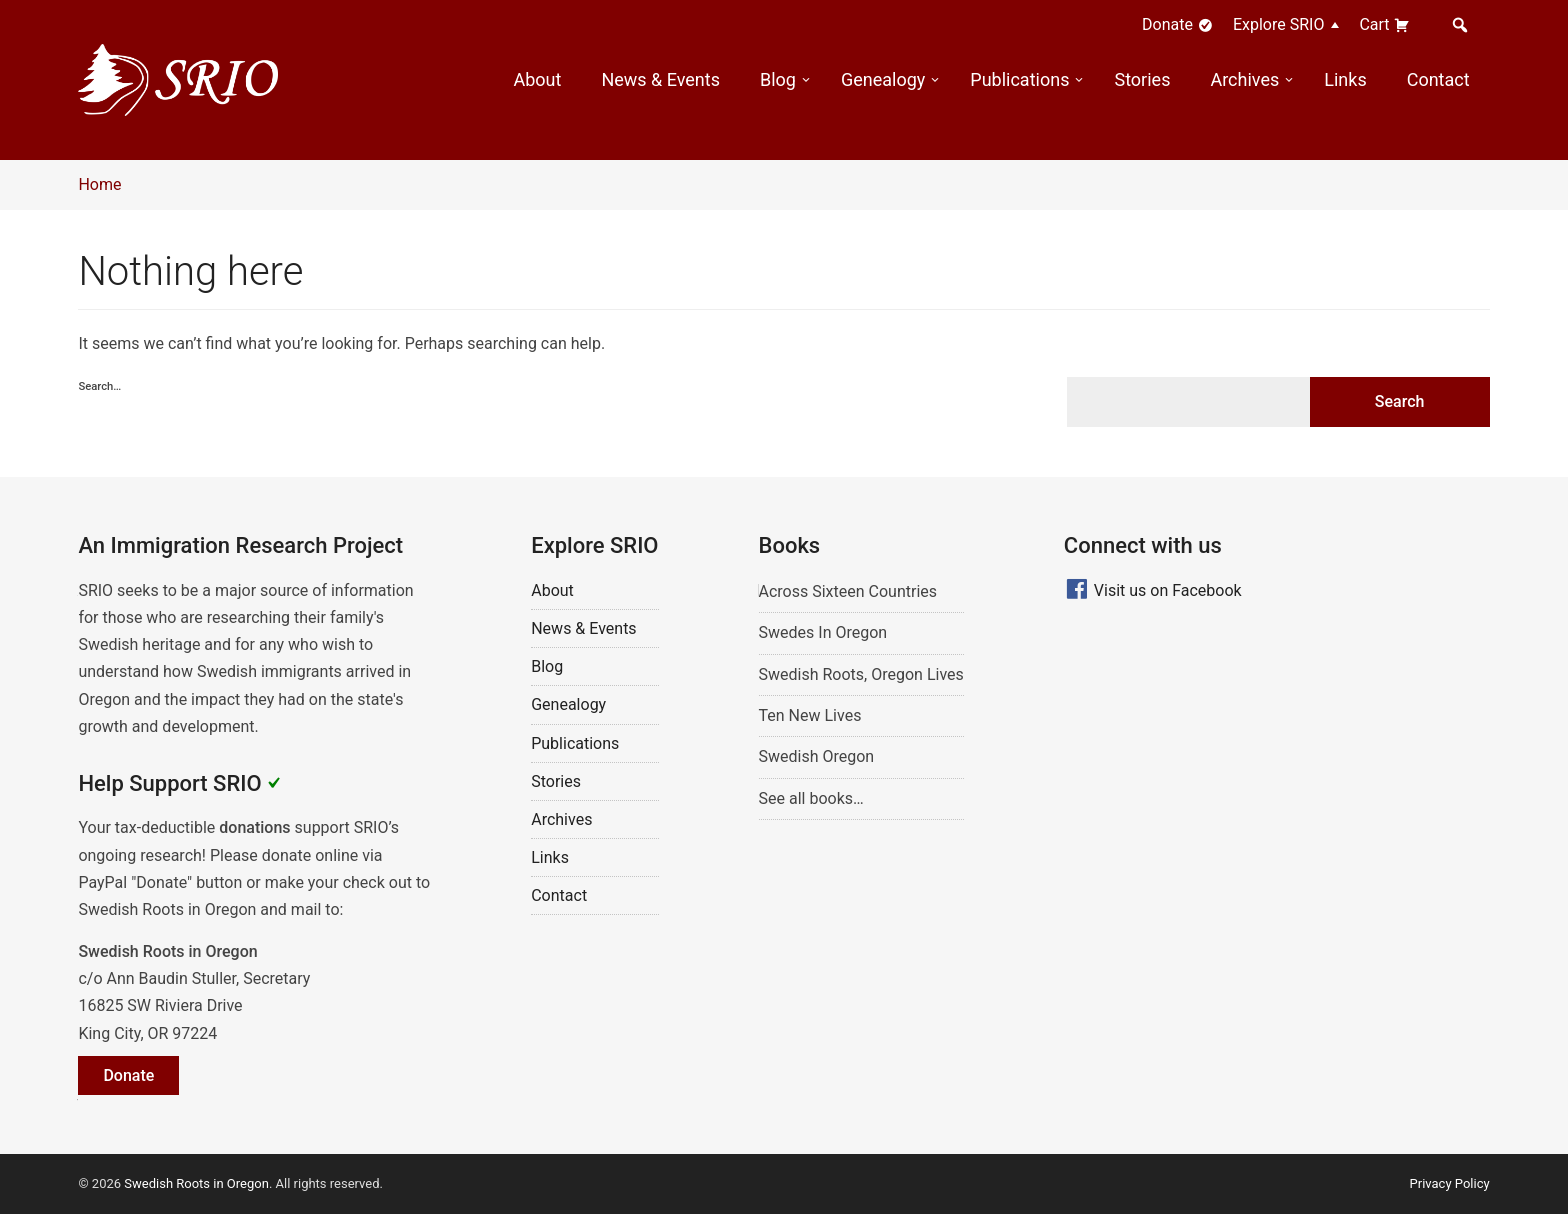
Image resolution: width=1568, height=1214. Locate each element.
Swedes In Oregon (823, 632)
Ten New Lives (810, 715)
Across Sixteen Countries (848, 591)
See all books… (811, 798)
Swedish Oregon (817, 756)
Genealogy (883, 79)
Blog (778, 79)
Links (1345, 79)
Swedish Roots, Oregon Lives (861, 674)
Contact (1438, 79)
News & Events (660, 79)
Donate (1177, 24)
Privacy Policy (1450, 1183)
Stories (1142, 79)
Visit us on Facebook (1168, 590)
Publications (1019, 79)
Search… (99, 386)
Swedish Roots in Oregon (196, 1183)
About (537, 79)
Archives (1244, 79)
